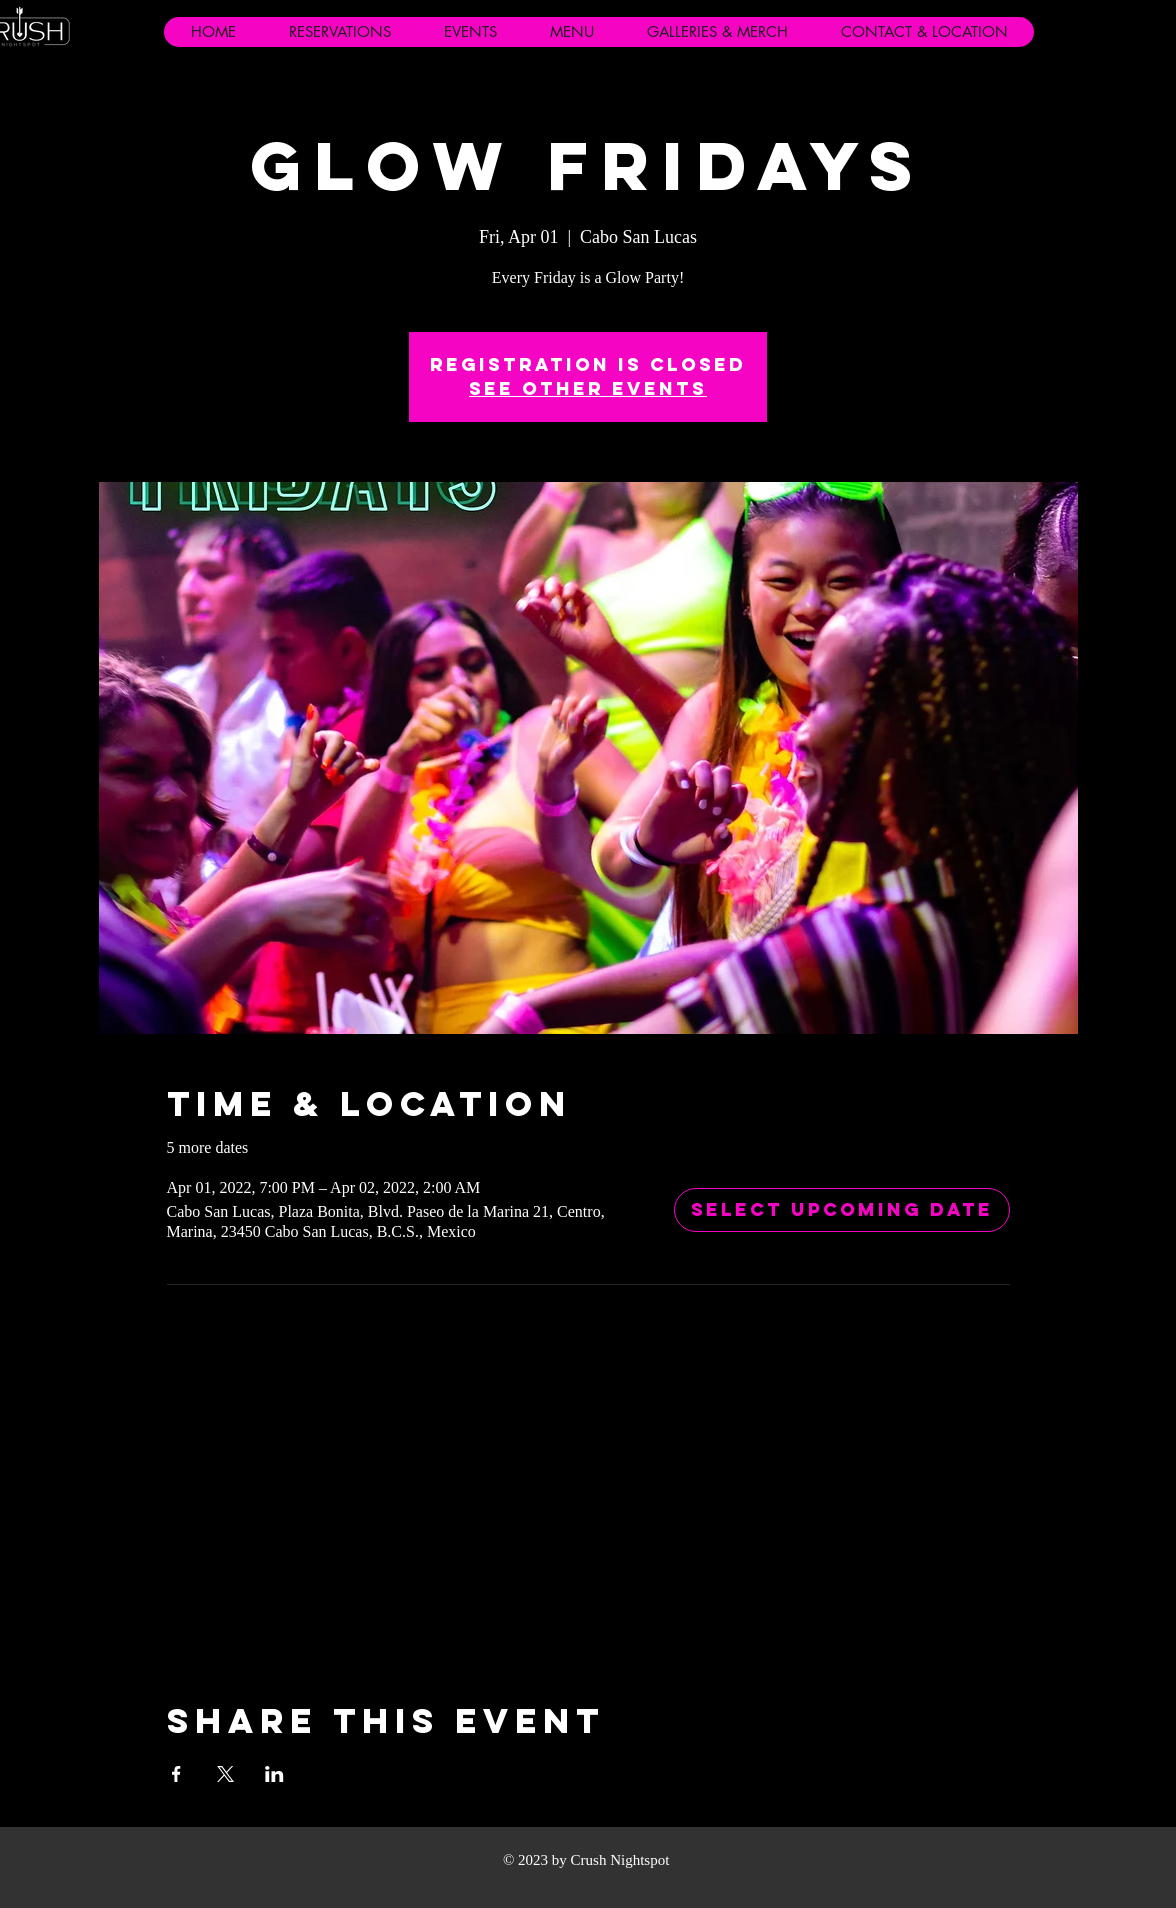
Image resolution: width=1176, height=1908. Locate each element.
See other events (588, 388)
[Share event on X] (225, 1774)
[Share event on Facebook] (176, 1774)
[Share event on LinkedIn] (274, 1774)
